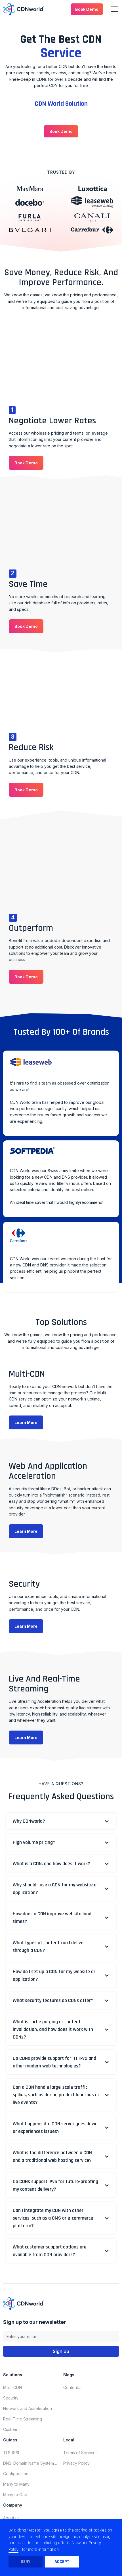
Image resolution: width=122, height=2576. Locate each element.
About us (11, 2517)
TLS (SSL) (12, 2452)
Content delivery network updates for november (74, 2387)
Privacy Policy (76, 2463)
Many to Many (16, 2484)
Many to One (15, 2494)
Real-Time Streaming (22, 2418)
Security (10, 2398)
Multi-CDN (12, 2387)
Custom (10, 2429)
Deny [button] (25, 2562)
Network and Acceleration (27, 2408)
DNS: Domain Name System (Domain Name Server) (28, 2463)
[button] (87, 9)
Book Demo (86, 9)
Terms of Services (80, 2452)
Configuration (15, 2473)
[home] (23, 9)
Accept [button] (62, 2562)
